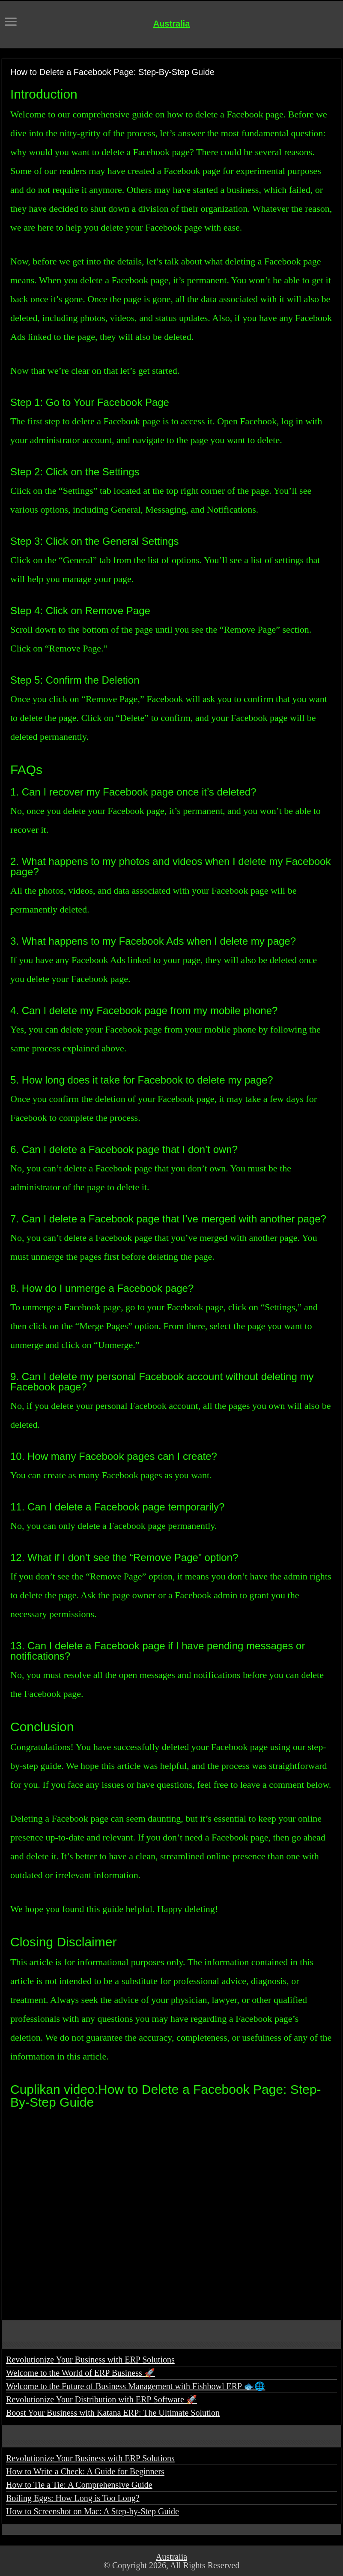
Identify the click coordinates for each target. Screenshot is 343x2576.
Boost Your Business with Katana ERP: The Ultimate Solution (113, 2412)
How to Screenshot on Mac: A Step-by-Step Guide (92, 2511)
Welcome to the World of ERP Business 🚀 (80, 2373)
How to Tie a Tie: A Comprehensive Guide (79, 2484)
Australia (171, 23)
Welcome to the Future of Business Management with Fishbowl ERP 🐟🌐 (135, 2386)
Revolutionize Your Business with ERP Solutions (90, 2359)
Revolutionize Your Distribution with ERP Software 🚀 (101, 2399)
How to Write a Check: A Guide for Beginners (85, 2471)
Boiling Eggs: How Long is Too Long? (73, 2498)
